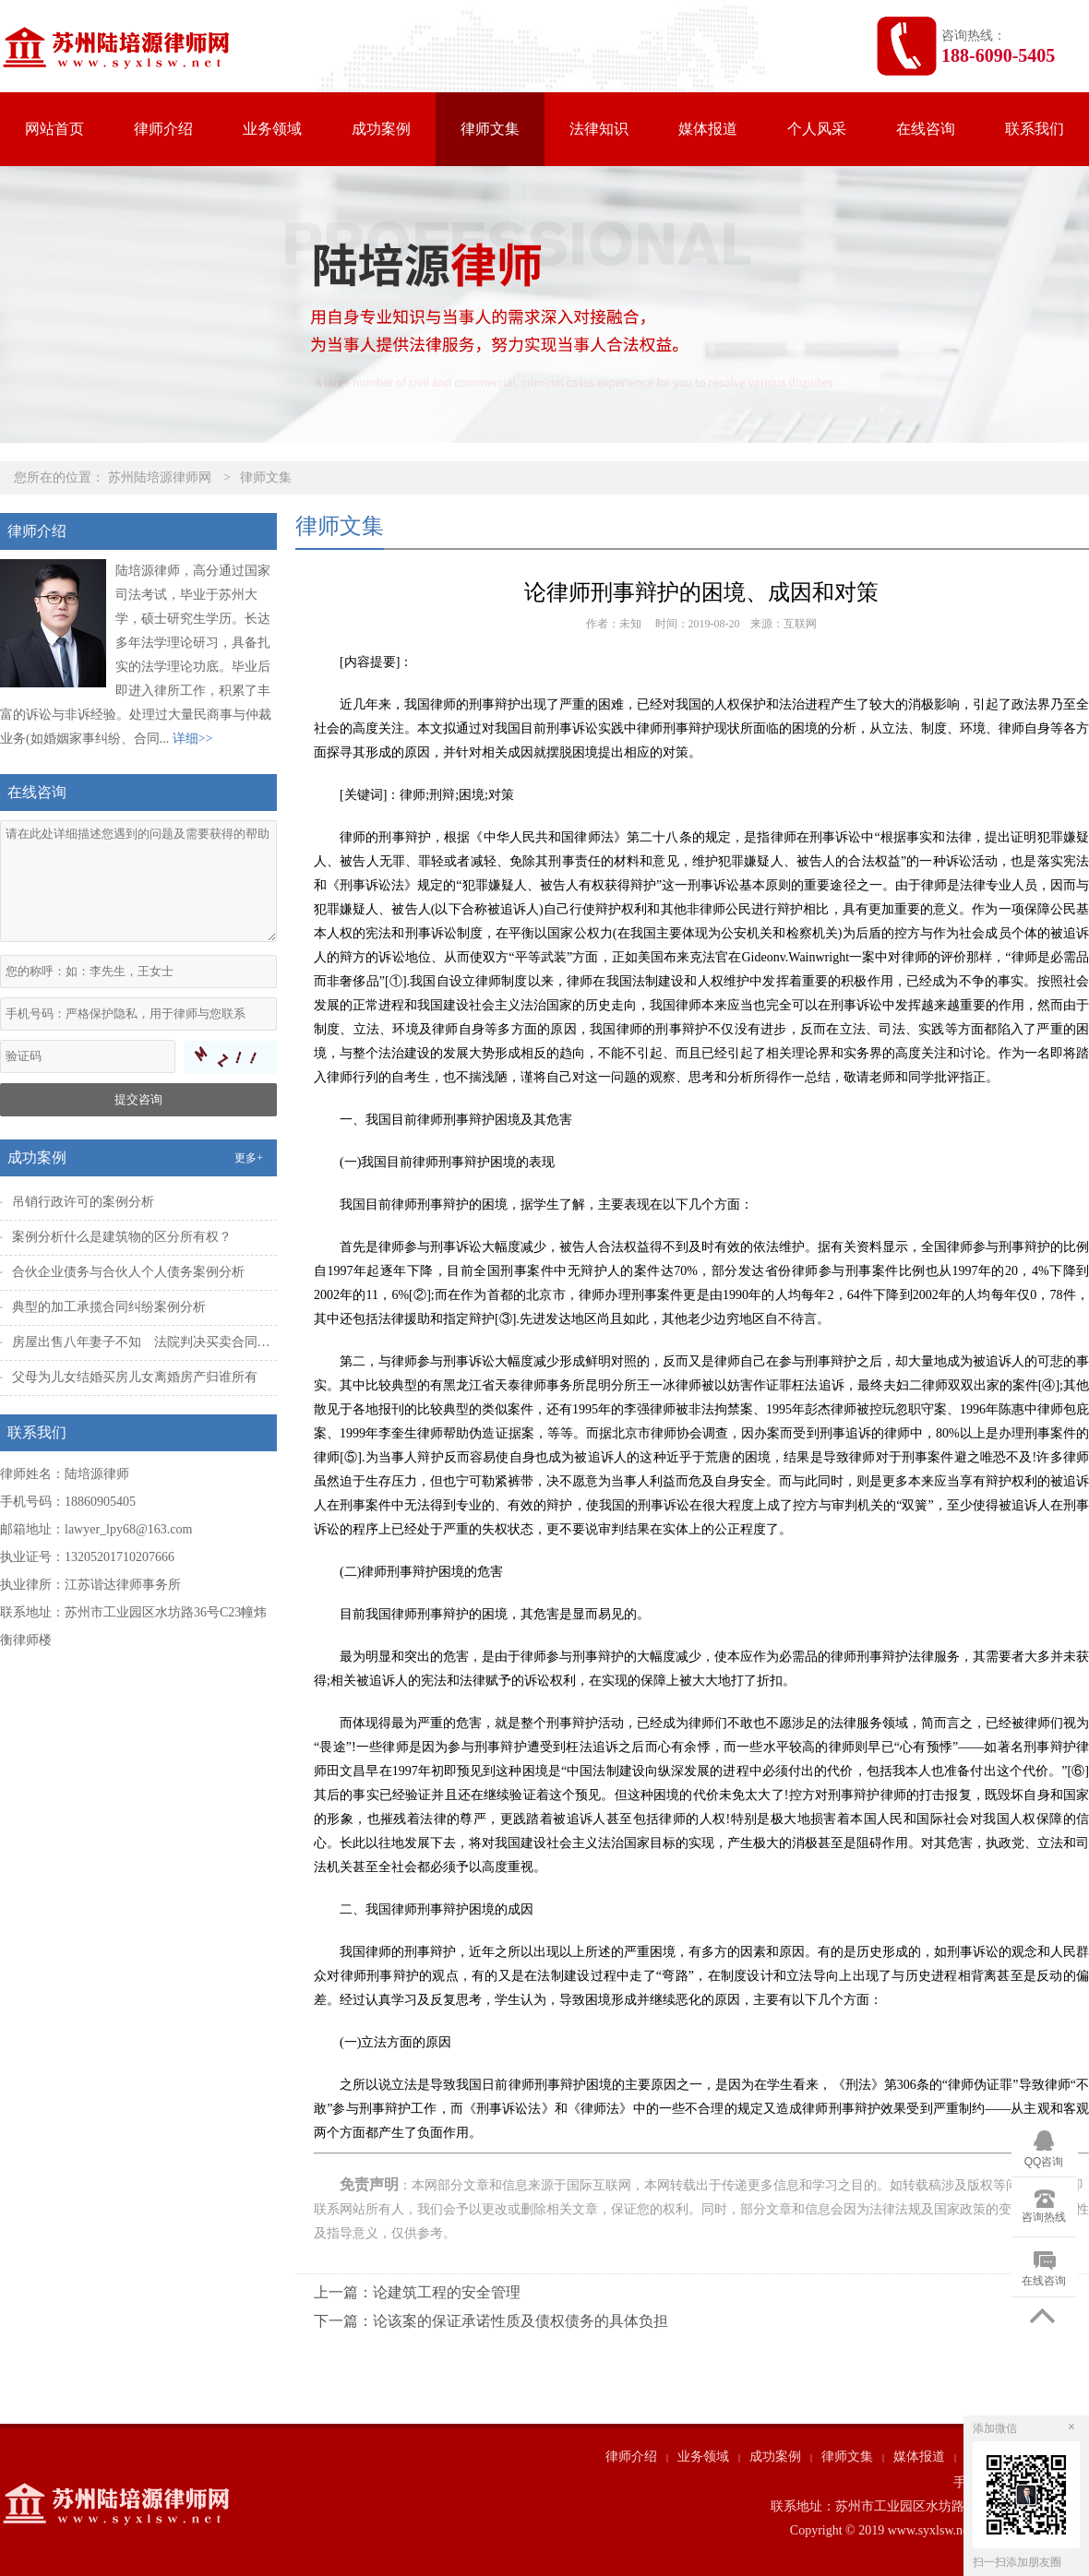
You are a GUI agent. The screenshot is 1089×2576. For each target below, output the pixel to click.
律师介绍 (163, 129)
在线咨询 (925, 129)
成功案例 (381, 129)
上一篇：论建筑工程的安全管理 (417, 2292)
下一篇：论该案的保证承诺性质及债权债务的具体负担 (491, 2321)
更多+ (248, 1157)
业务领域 (272, 129)
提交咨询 (138, 1099)
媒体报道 (707, 129)
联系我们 (1034, 129)
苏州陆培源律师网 (159, 477)
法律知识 (598, 129)
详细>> (193, 738)
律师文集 (490, 129)
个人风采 (816, 129)
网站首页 (54, 129)
